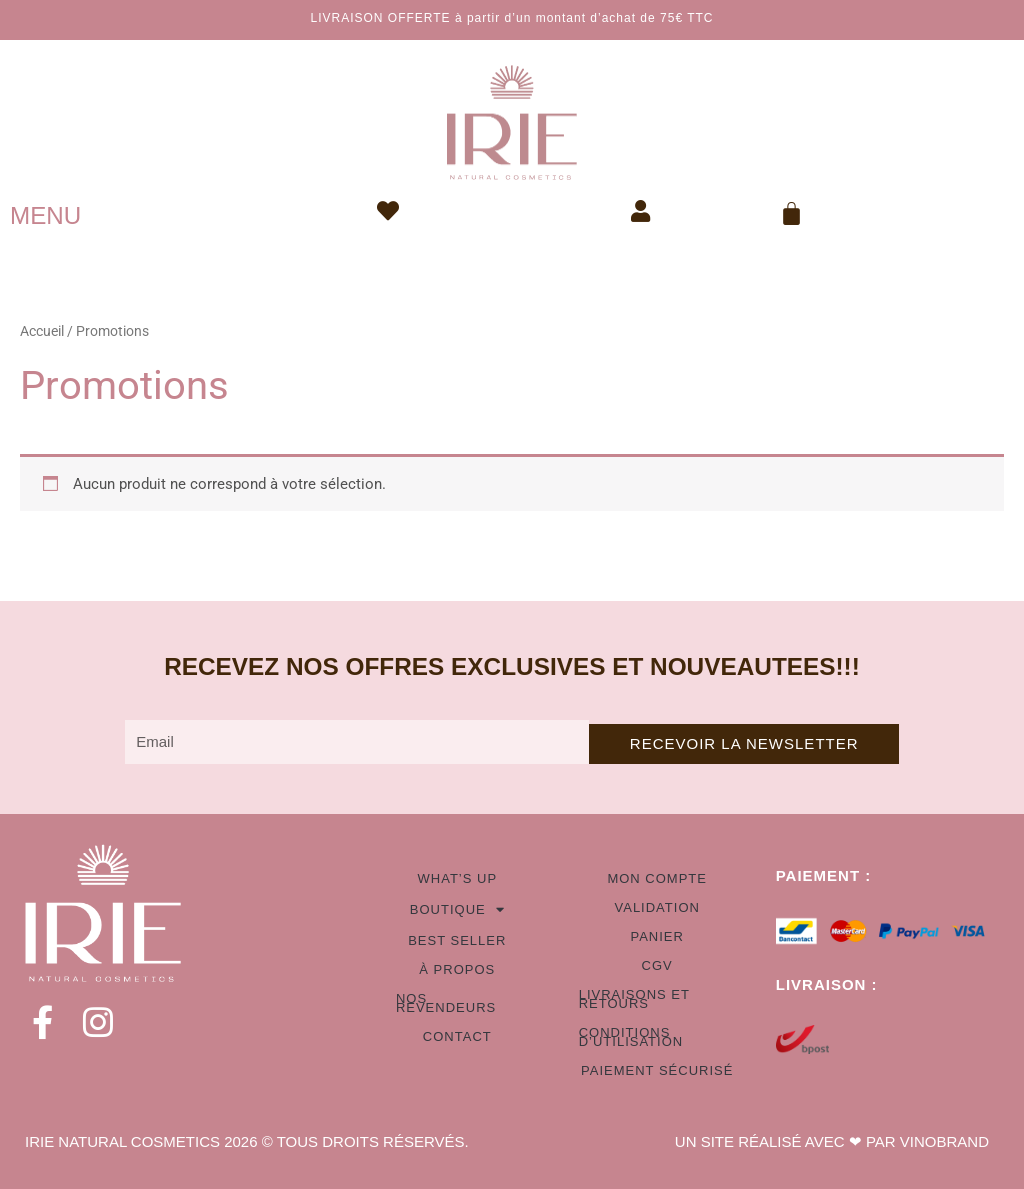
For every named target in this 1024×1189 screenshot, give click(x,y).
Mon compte (657, 878)
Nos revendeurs (446, 1003)
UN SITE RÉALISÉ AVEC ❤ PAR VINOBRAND (832, 1141)
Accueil (42, 331)
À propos (457, 969)
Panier (656, 936)
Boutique (457, 909)
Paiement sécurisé (657, 1070)
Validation (657, 907)
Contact (457, 1036)
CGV (657, 965)
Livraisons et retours (634, 999)
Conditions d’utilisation (631, 1037)
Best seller (457, 940)
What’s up (458, 878)
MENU (46, 215)
